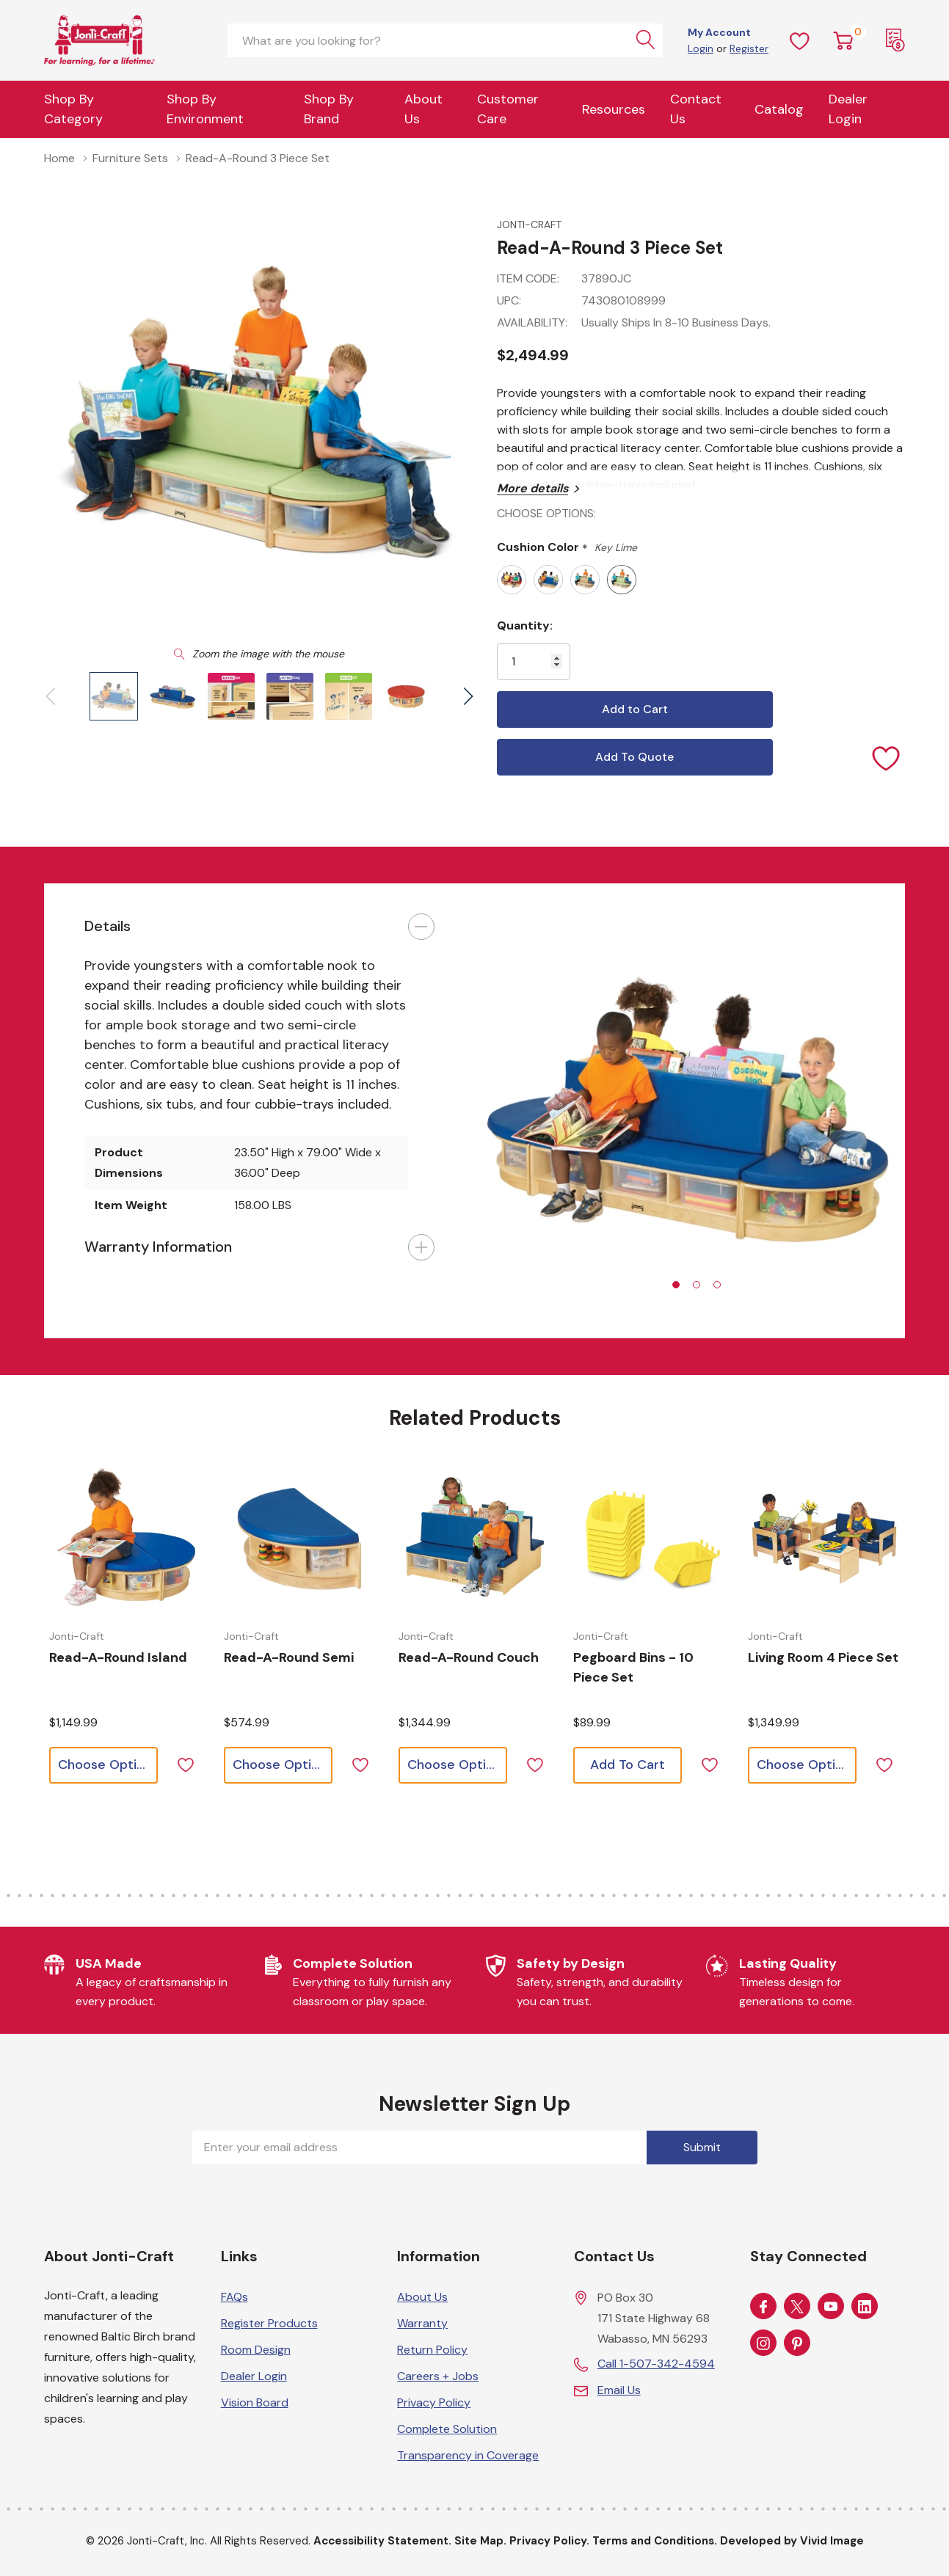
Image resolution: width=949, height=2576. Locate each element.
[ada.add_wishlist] (185, 1763)
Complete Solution (447, 2429)
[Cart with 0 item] (843, 40)
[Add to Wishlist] (886, 757)
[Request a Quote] (895, 40)
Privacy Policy (433, 2402)
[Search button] (646, 40)
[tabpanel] (690, 1110)
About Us (423, 109)
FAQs (234, 2297)
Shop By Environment (205, 109)
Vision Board (254, 2402)
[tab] (676, 1284)
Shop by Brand (329, 109)
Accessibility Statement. (382, 2540)
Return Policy (432, 2349)
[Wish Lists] (800, 40)
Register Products (269, 2323)
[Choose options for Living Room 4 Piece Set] (824, 1538)
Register (749, 48)
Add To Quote (634, 757)
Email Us (619, 2390)
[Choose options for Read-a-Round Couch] (475, 1538)
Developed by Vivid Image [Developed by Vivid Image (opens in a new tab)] (792, 2540)
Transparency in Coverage (468, 2455)
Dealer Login (254, 2376)
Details (107, 925)
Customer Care (508, 109)
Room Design (256, 2349)
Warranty (422, 2323)
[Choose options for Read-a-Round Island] (125, 1538)
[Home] (125, 40)
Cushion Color (567, 547)
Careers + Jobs (438, 2376)
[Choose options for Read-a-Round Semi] (300, 1538)
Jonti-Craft (529, 224)
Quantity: (525, 625)
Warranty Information (158, 1246)
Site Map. (480, 2540)
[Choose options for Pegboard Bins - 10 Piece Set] (649, 1538)
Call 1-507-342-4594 (656, 2363)
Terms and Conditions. (654, 2540)
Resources (613, 109)
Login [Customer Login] (700, 48)
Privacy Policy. (549, 2540)
